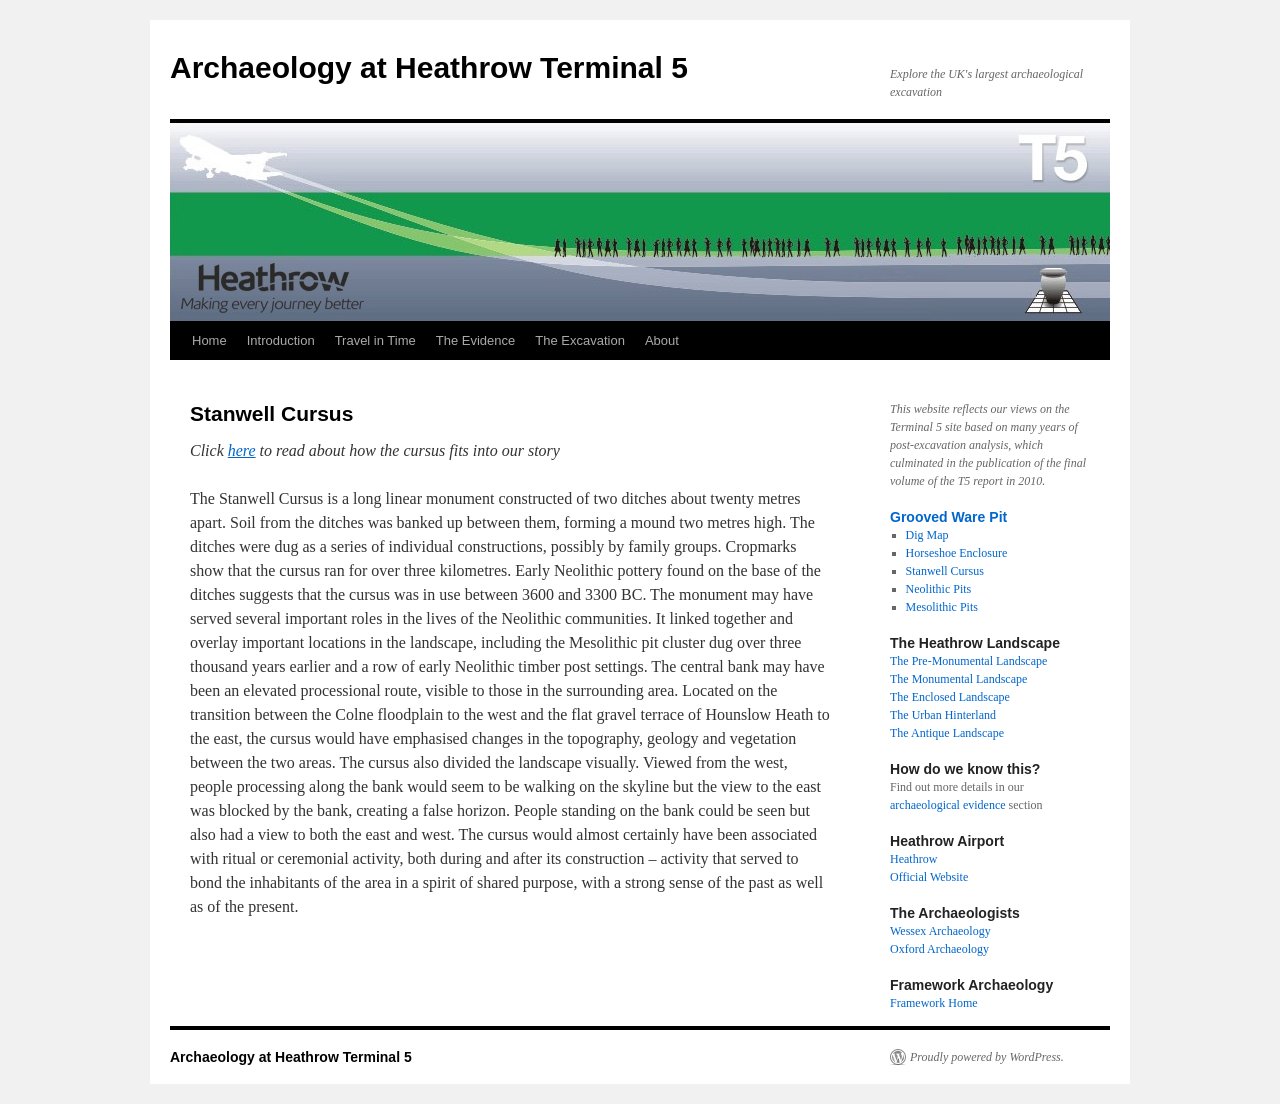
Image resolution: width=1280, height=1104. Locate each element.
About (662, 340)
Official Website (929, 877)
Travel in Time (375, 340)
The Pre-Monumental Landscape (968, 661)
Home (209, 340)
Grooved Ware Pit (948, 517)
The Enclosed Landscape (950, 697)
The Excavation (580, 340)
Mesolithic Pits (942, 607)
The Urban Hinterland (943, 715)
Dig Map (927, 535)
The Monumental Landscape (958, 679)
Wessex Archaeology (940, 931)
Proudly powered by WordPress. (987, 1057)
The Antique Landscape (947, 733)
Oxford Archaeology (939, 949)
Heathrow (913, 859)
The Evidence (476, 340)
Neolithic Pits (939, 589)
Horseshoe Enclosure (957, 553)
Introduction (281, 340)
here (242, 450)
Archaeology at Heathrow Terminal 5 (429, 67)
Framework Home (934, 1003)
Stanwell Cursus (945, 571)
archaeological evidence (948, 805)
